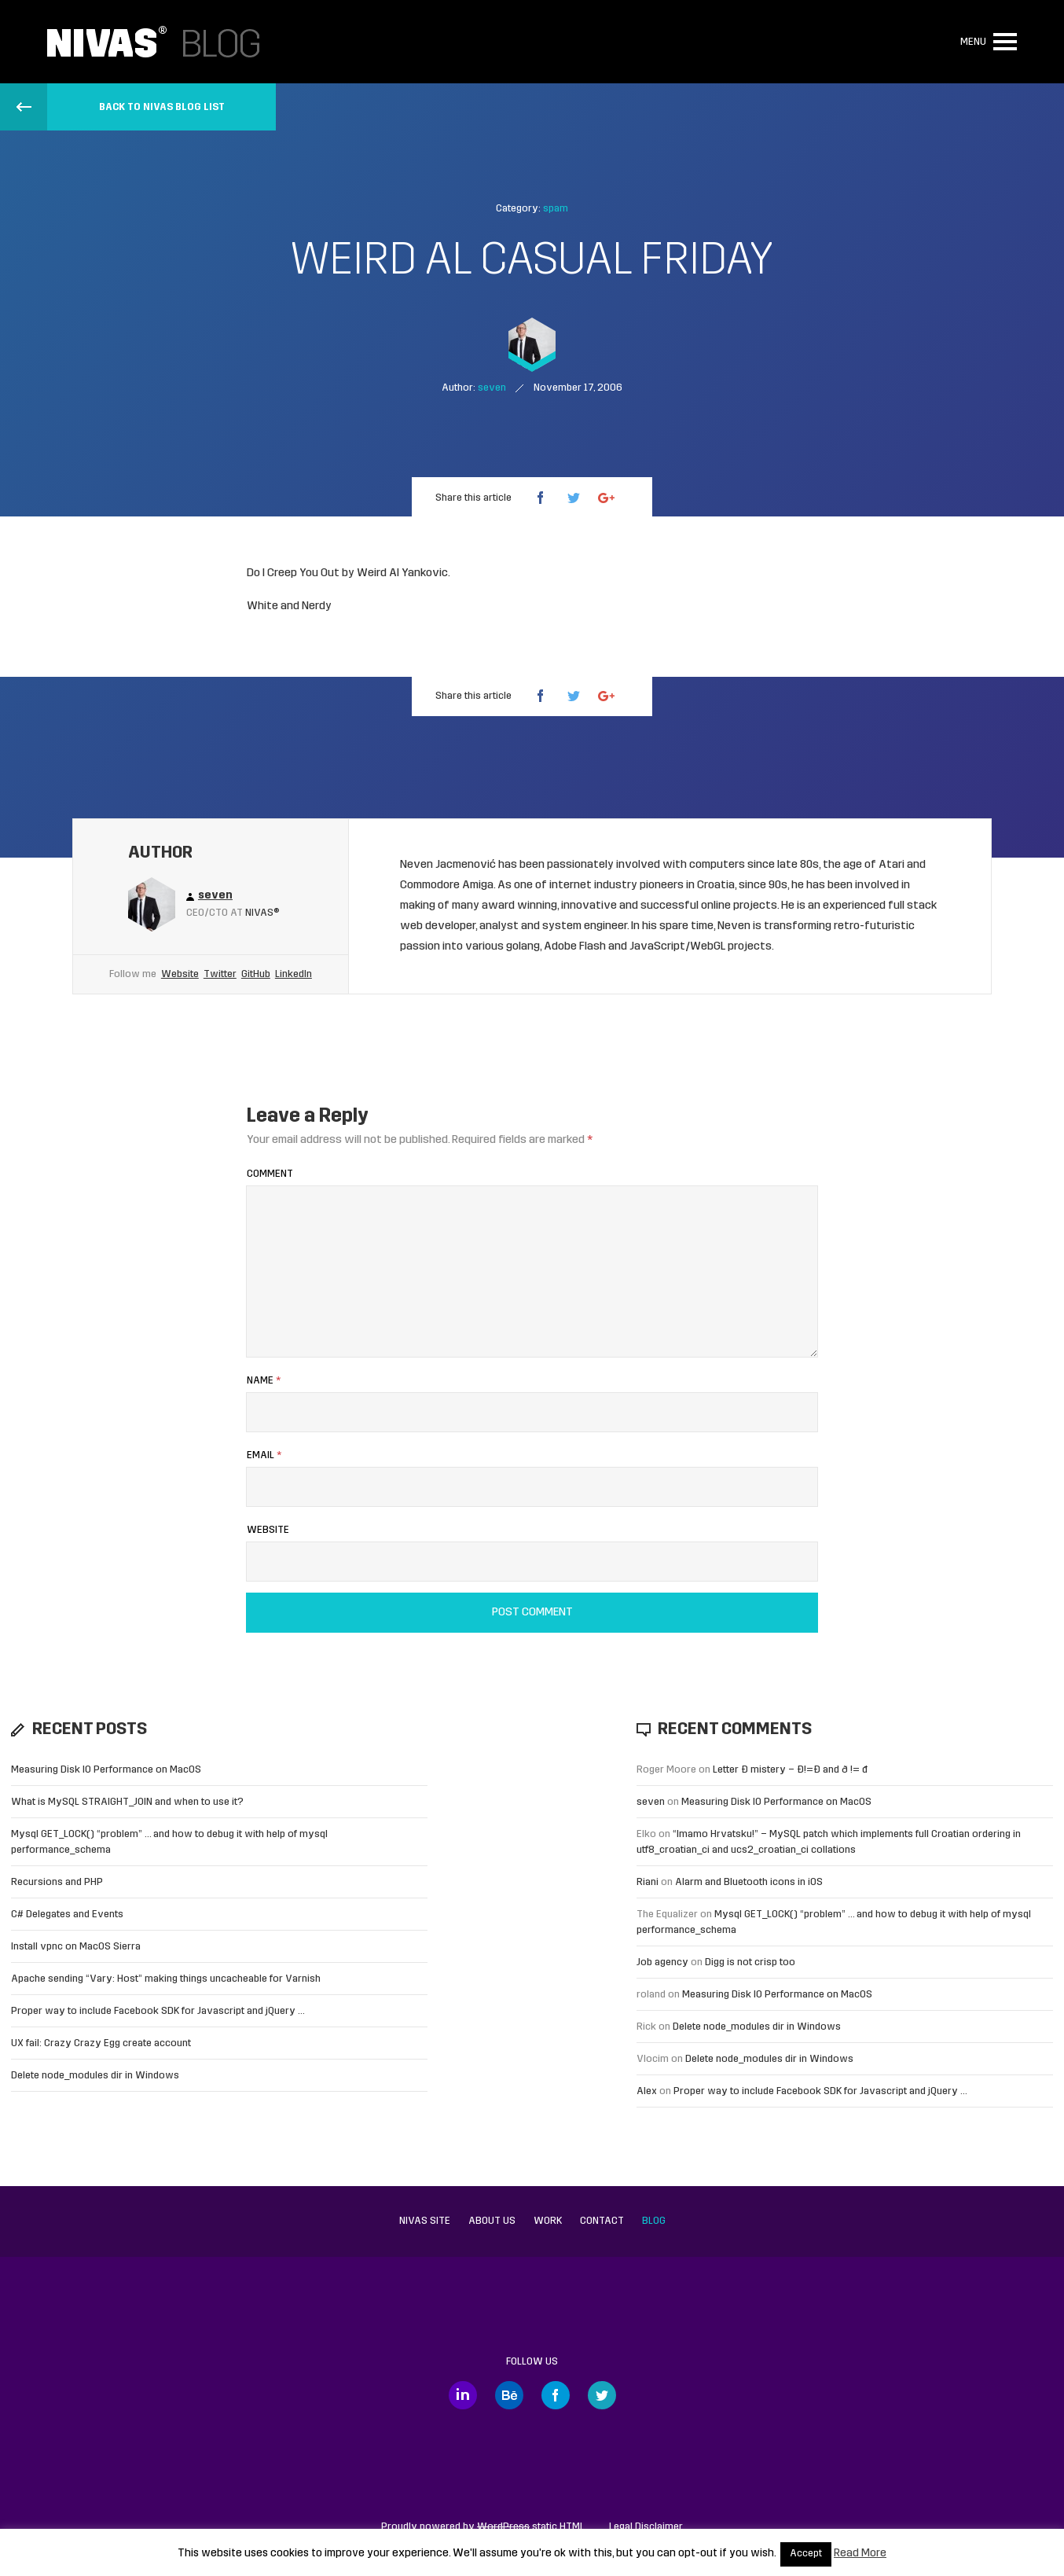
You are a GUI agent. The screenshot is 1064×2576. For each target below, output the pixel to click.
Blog (654, 2221)
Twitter (220, 974)
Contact (602, 2221)
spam (555, 209)
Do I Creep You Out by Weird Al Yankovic (347, 573)
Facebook (555, 2395)
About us (491, 2221)
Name (264, 1381)
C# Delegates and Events (67, 1914)
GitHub (255, 974)
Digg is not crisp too (750, 1962)
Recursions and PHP (57, 1882)
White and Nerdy (289, 606)
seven (651, 1802)
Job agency (662, 1962)
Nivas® (262, 913)
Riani (648, 1882)
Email (264, 1455)
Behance (509, 2395)
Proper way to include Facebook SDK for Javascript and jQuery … (158, 2011)
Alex (647, 2091)
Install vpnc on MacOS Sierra (76, 1947)
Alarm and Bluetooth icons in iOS (749, 1882)
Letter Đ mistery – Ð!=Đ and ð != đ (790, 1770)
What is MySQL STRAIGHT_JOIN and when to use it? (127, 1802)
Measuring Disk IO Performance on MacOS (106, 1770)
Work (548, 2221)
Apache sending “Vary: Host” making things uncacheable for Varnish (166, 1979)
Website (180, 974)
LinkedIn (293, 974)
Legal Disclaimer (646, 2527)
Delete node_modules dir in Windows (95, 2076)
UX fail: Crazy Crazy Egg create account (101, 2043)
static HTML (531, 2527)
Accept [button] (806, 2554)
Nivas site (424, 2221)
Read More (860, 2553)
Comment (270, 1174)
